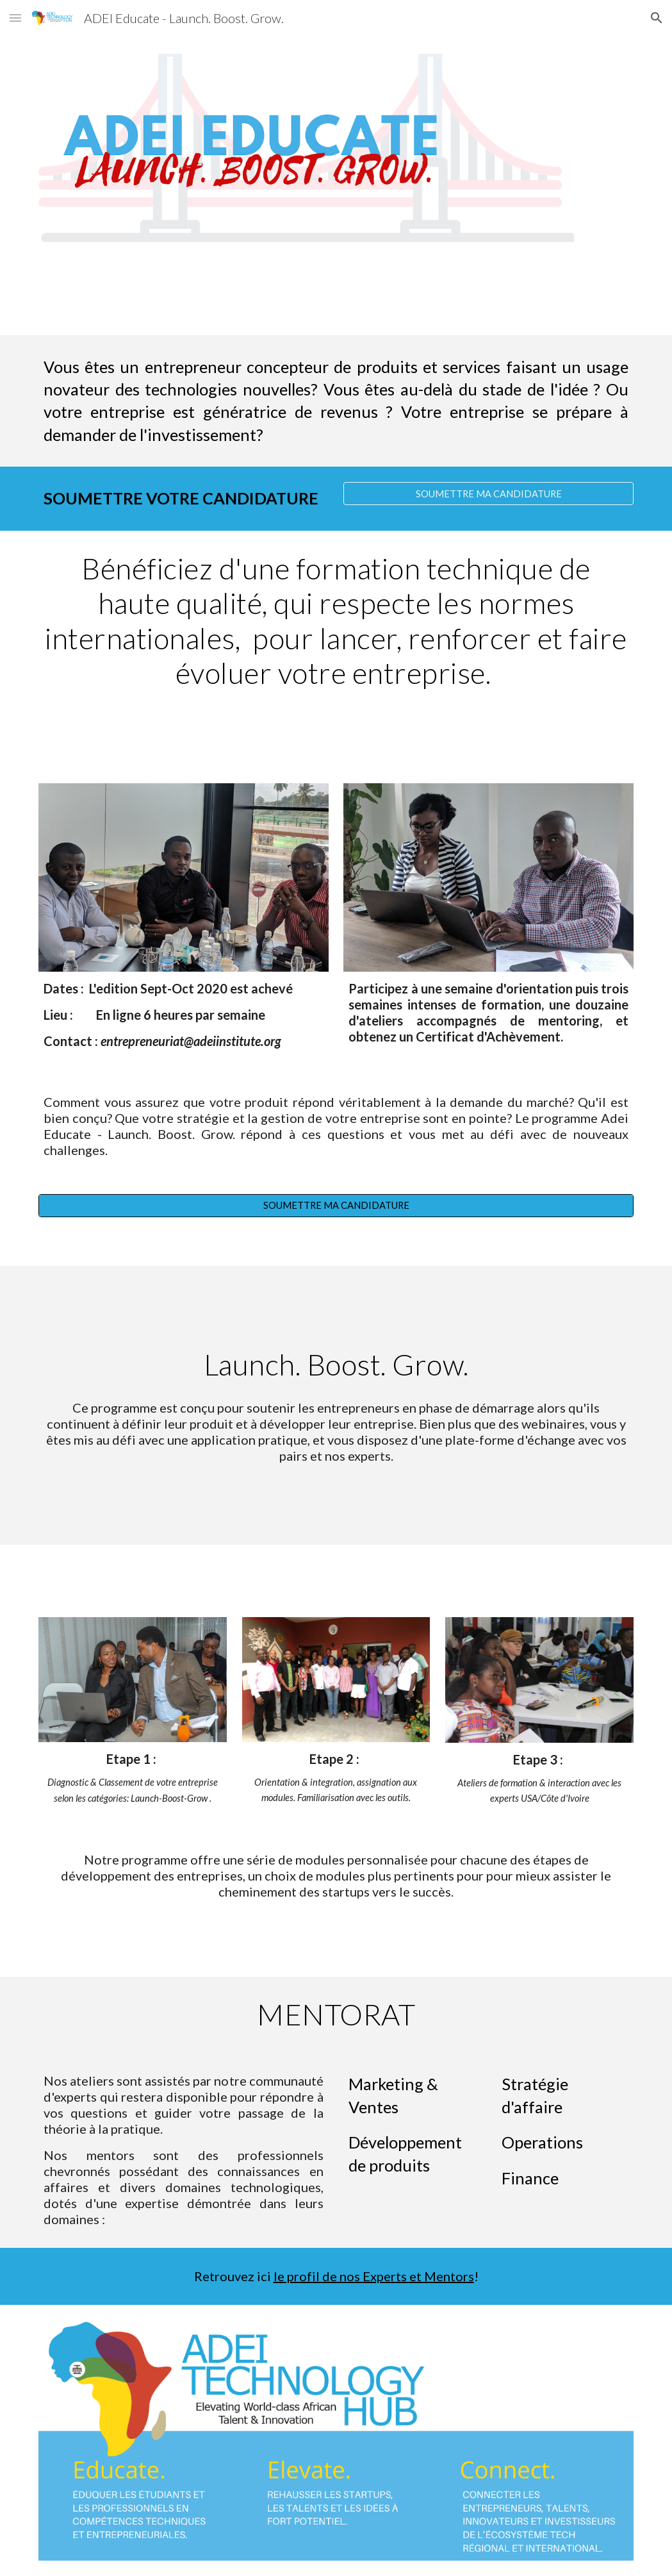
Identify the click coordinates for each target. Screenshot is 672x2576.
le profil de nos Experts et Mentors (374, 2276)
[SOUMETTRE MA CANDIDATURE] (488, 493)
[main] (336, 401)
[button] (15, 17)
